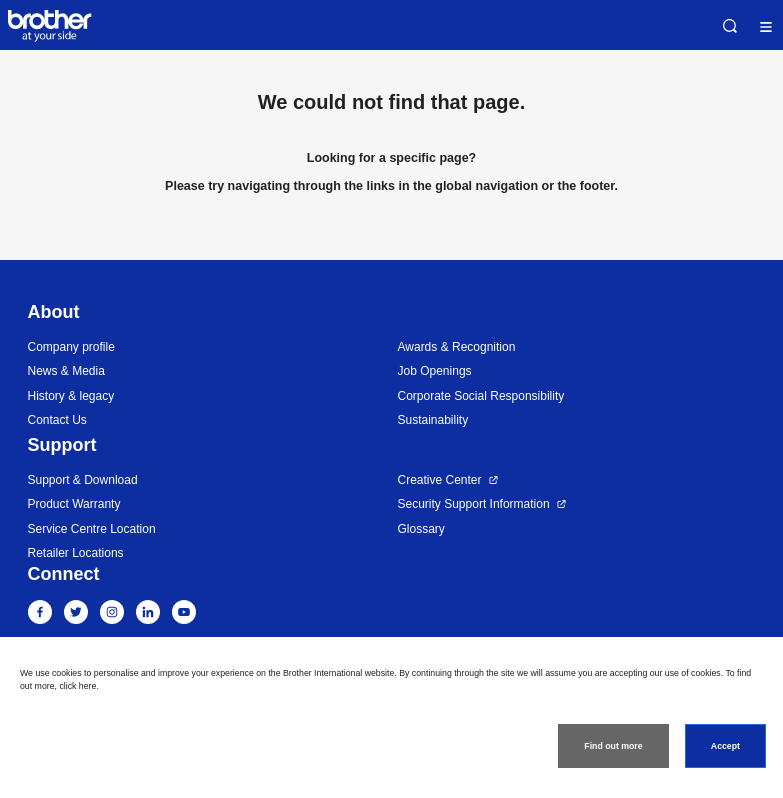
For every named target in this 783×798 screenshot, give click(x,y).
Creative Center (440, 480)
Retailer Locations (76, 553)
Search (730, 26)
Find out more (613, 746)
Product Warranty (74, 504)
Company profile (71, 347)
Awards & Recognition (457, 347)
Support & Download (83, 480)
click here (77, 686)
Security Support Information (474, 504)
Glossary (421, 529)
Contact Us (57, 420)
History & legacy (71, 396)
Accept (725, 746)
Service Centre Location (92, 529)
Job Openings (435, 371)
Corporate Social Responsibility (481, 396)
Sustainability (433, 420)
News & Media (66, 371)
